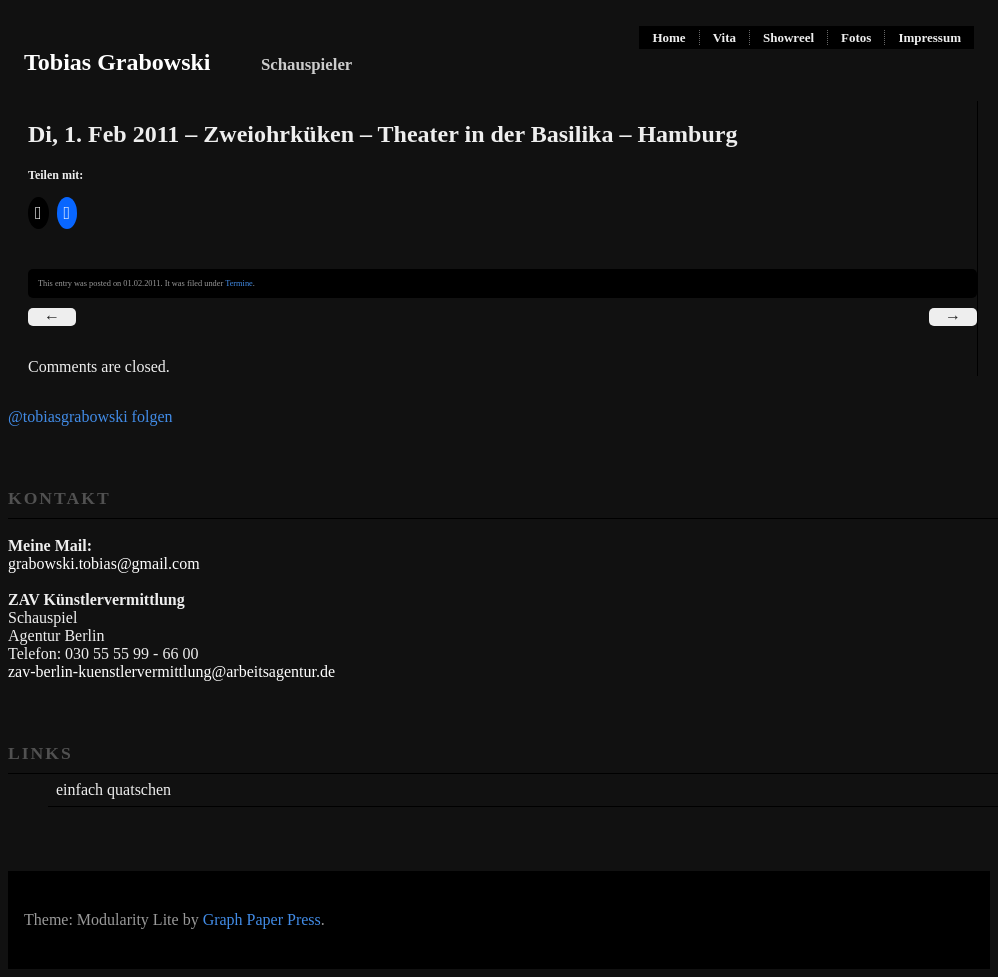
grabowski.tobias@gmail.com (104, 563)
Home (668, 37)
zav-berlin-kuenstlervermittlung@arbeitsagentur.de (171, 671)
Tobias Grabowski (117, 62)
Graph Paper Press (262, 919)
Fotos (856, 37)
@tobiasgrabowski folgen (90, 416)
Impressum (929, 37)
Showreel (788, 37)
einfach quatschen (113, 789)
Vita (724, 37)
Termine (239, 283)
